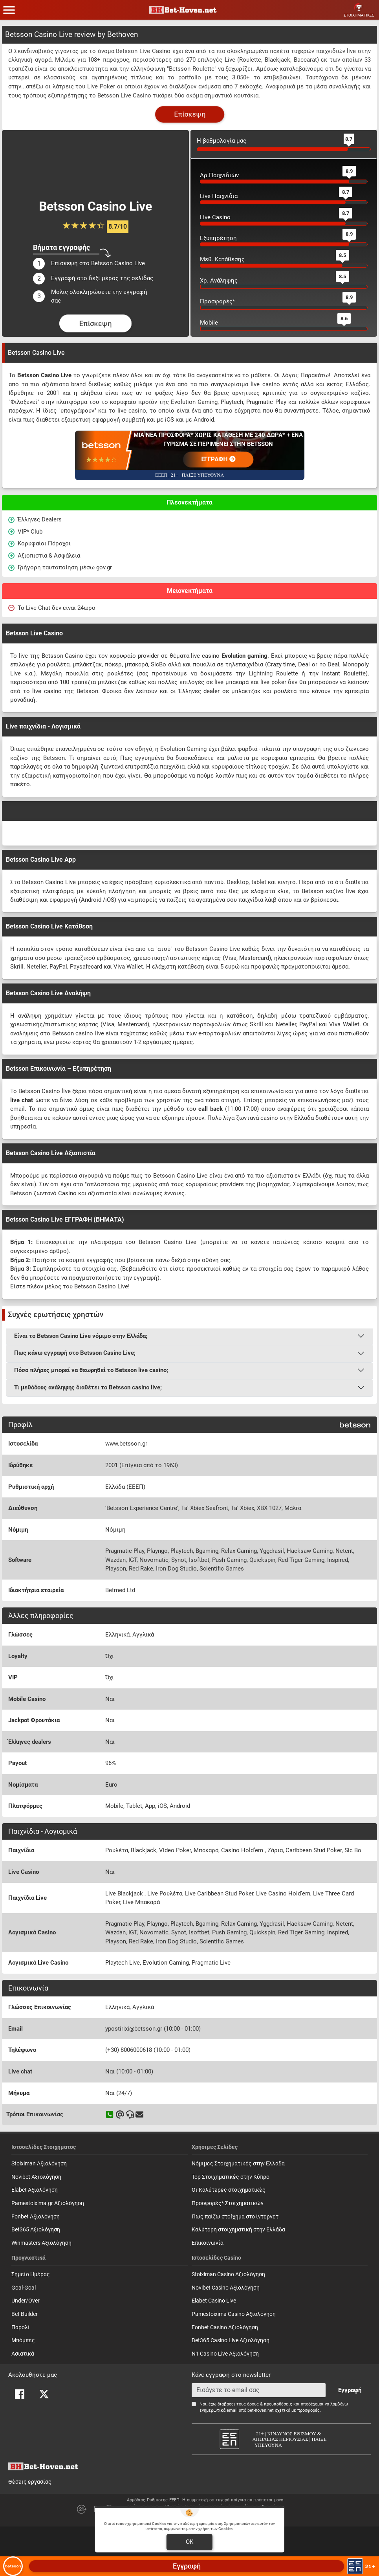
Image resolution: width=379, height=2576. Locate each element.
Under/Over (25, 2300)
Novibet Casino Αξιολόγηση (226, 2287)
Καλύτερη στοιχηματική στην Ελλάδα (238, 2229)
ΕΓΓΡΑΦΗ (218, 459)
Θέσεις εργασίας (29, 2482)
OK (189, 2541)
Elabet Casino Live (214, 2300)
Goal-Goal (23, 2287)
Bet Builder (24, 2314)
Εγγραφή (349, 2390)
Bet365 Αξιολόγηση (35, 2229)
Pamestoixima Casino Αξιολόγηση (234, 2314)
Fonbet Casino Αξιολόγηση (225, 2327)
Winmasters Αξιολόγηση (41, 2243)
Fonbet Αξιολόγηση (35, 2216)
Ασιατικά (22, 2353)
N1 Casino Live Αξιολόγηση (225, 2353)
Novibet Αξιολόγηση (36, 2177)
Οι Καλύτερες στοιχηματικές (228, 2190)
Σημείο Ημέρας (30, 2274)
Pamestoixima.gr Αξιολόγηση (47, 2203)
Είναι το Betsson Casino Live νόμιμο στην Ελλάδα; (80, 1335)
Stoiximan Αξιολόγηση (39, 2163)
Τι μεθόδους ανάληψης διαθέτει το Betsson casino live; (88, 1387)
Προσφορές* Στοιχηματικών (228, 2203)
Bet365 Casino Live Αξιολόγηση (230, 2340)
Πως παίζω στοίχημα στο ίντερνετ (235, 2216)
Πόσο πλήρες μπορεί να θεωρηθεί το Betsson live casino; (91, 1370)
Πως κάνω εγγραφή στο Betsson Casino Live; (74, 1352)
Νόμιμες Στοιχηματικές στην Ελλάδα (238, 2163)
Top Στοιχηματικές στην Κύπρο (230, 2177)
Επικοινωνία (207, 2243)
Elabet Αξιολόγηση (34, 2190)
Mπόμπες (23, 2340)
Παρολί (20, 2327)
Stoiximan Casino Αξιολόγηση (228, 2274)
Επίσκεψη (189, 114)
